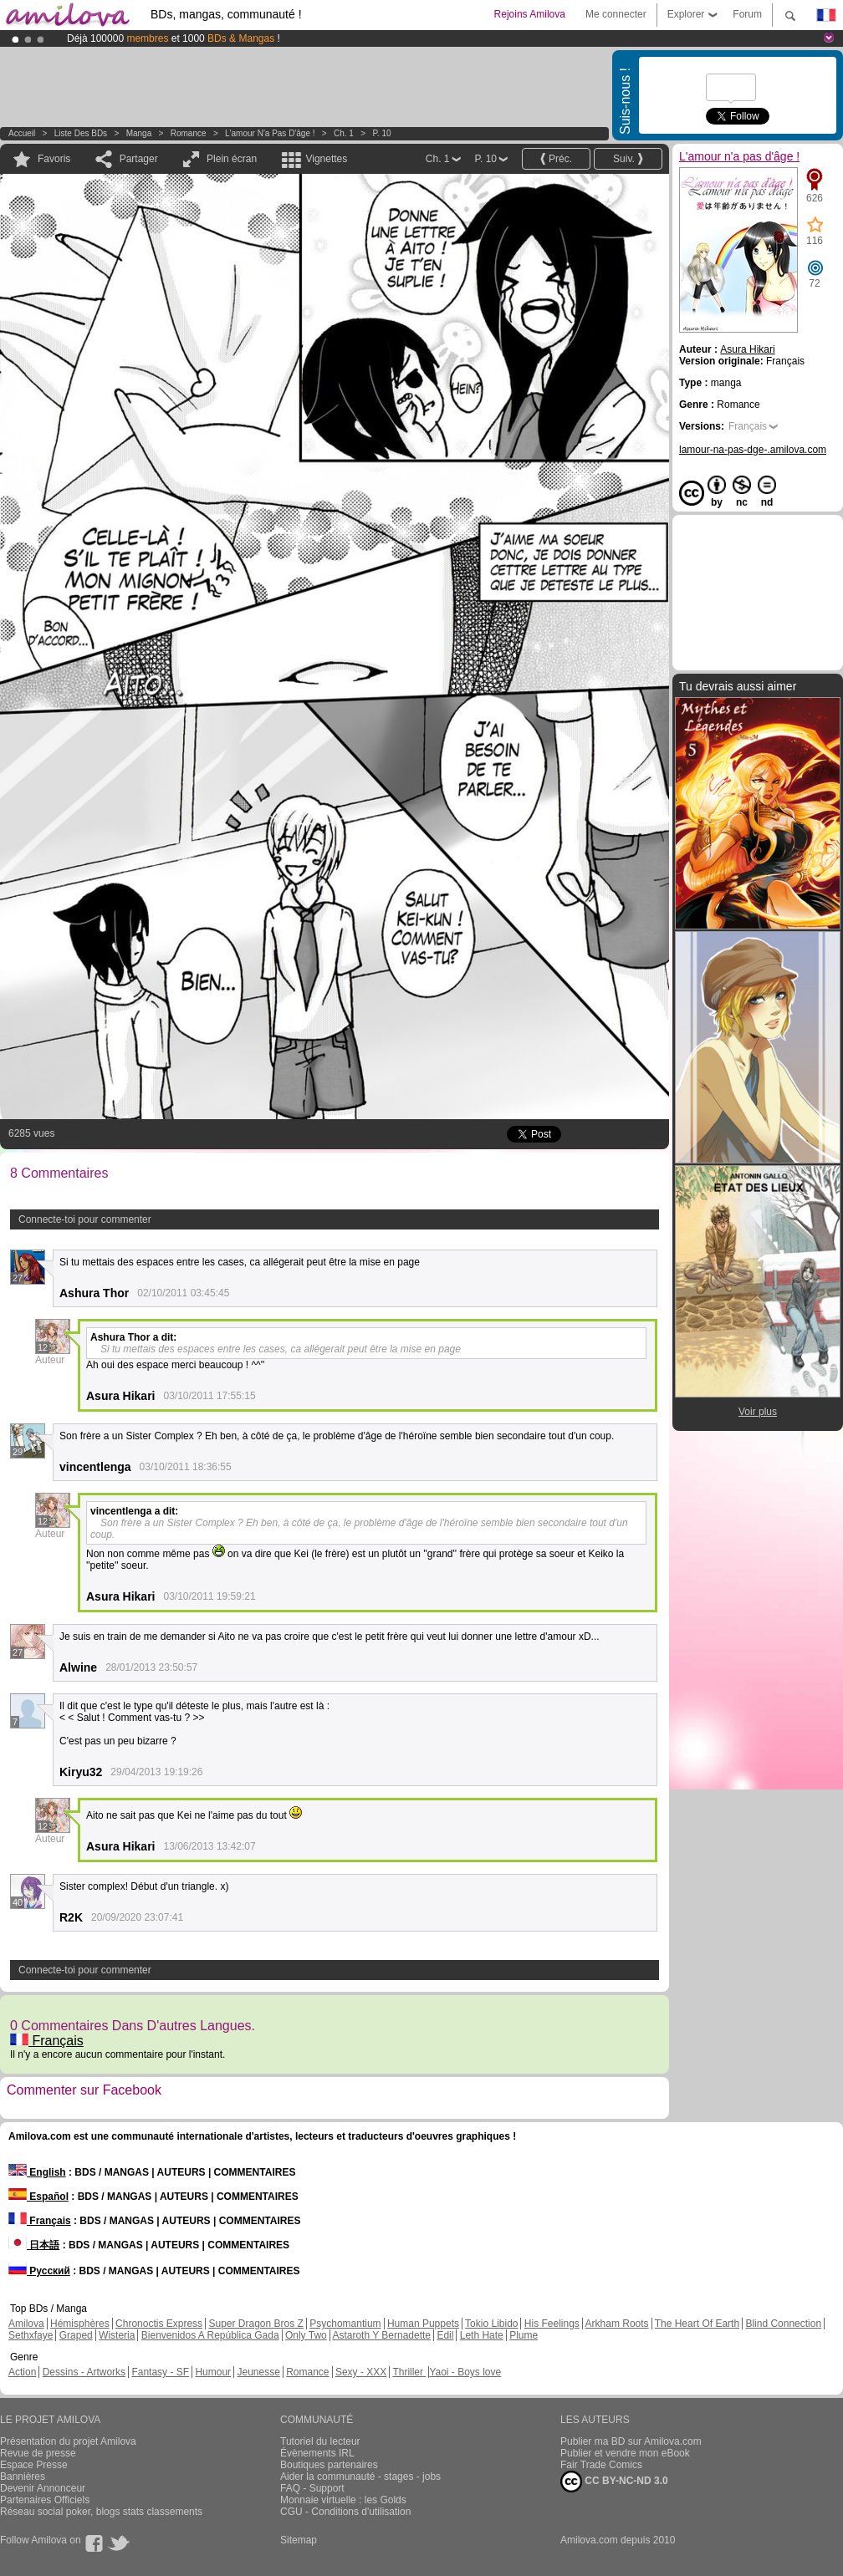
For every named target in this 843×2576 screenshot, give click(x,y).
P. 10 (381, 133)
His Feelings (552, 2323)
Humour (213, 2372)
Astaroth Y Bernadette (381, 2335)
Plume (523, 2335)
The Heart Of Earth (697, 2323)
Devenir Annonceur (42, 2488)
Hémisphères (80, 2323)
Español (38, 2196)
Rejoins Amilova (529, 14)
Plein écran (232, 159)
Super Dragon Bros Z (255, 2323)
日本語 (33, 2245)
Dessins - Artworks (84, 2372)
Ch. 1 (344, 133)
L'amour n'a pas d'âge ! (269, 133)
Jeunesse (258, 2372)
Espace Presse (34, 2465)
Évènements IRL (317, 2453)
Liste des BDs (80, 133)
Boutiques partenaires (329, 2465)
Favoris (54, 159)
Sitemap (298, 2540)
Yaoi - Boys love (465, 2372)
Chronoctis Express (158, 2323)
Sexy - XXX (360, 2372)
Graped (76, 2335)
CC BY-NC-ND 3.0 (614, 2481)
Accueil (21, 133)
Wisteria (117, 2335)
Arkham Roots (617, 2323)
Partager (139, 159)
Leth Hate (481, 2335)
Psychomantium (345, 2323)
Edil (445, 2335)
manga (139, 133)
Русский (39, 2271)
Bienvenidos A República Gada (210, 2335)
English (37, 2172)
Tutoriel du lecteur (320, 2441)
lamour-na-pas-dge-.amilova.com (752, 450)
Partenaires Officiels (44, 2500)
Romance (189, 133)
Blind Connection (783, 2323)
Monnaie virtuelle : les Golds (343, 2500)
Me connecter (615, 14)
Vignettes (326, 159)
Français (47, 2041)
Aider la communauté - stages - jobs (360, 2476)
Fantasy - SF (160, 2372)
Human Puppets (423, 2323)
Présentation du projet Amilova (68, 2441)
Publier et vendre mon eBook (625, 2453)
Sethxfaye (30, 2335)
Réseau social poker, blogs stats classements (101, 2511)
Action (22, 2372)
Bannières (22, 2476)
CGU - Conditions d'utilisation (345, 2511)
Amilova (26, 2323)
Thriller (409, 2372)
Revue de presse (38, 2453)
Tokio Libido (491, 2323)
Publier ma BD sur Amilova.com (631, 2441)
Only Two (306, 2335)
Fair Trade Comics (601, 2465)
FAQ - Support (312, 2488)
